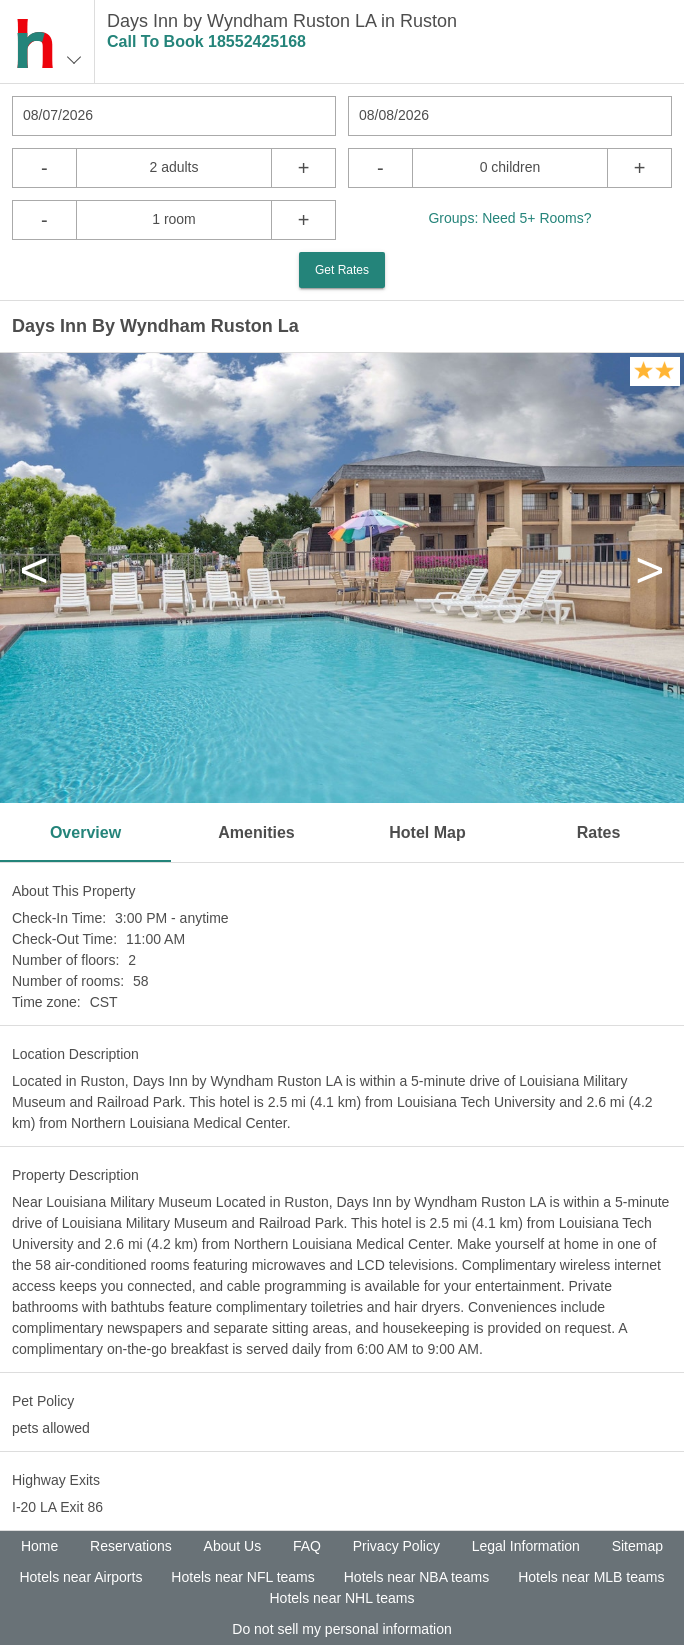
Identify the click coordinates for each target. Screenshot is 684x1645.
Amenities (256, 832)
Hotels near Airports (80, 1577)
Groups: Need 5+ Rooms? (509, 218)
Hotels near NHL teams (342, 1598)
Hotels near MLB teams (591, 1577)
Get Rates (342, 270)
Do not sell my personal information (341, 1629)
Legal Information (526, 1546)
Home (39, 1546)
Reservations (131, 1546)
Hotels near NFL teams (242, 1577)
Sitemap (637, 1546)
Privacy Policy (396, 1546)
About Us (233, 1546)
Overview (85, 832)
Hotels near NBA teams (417, 1577)
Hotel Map (427, 832)
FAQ (307, 1546)
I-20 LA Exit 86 (57, 1507)
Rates (599, 832)
